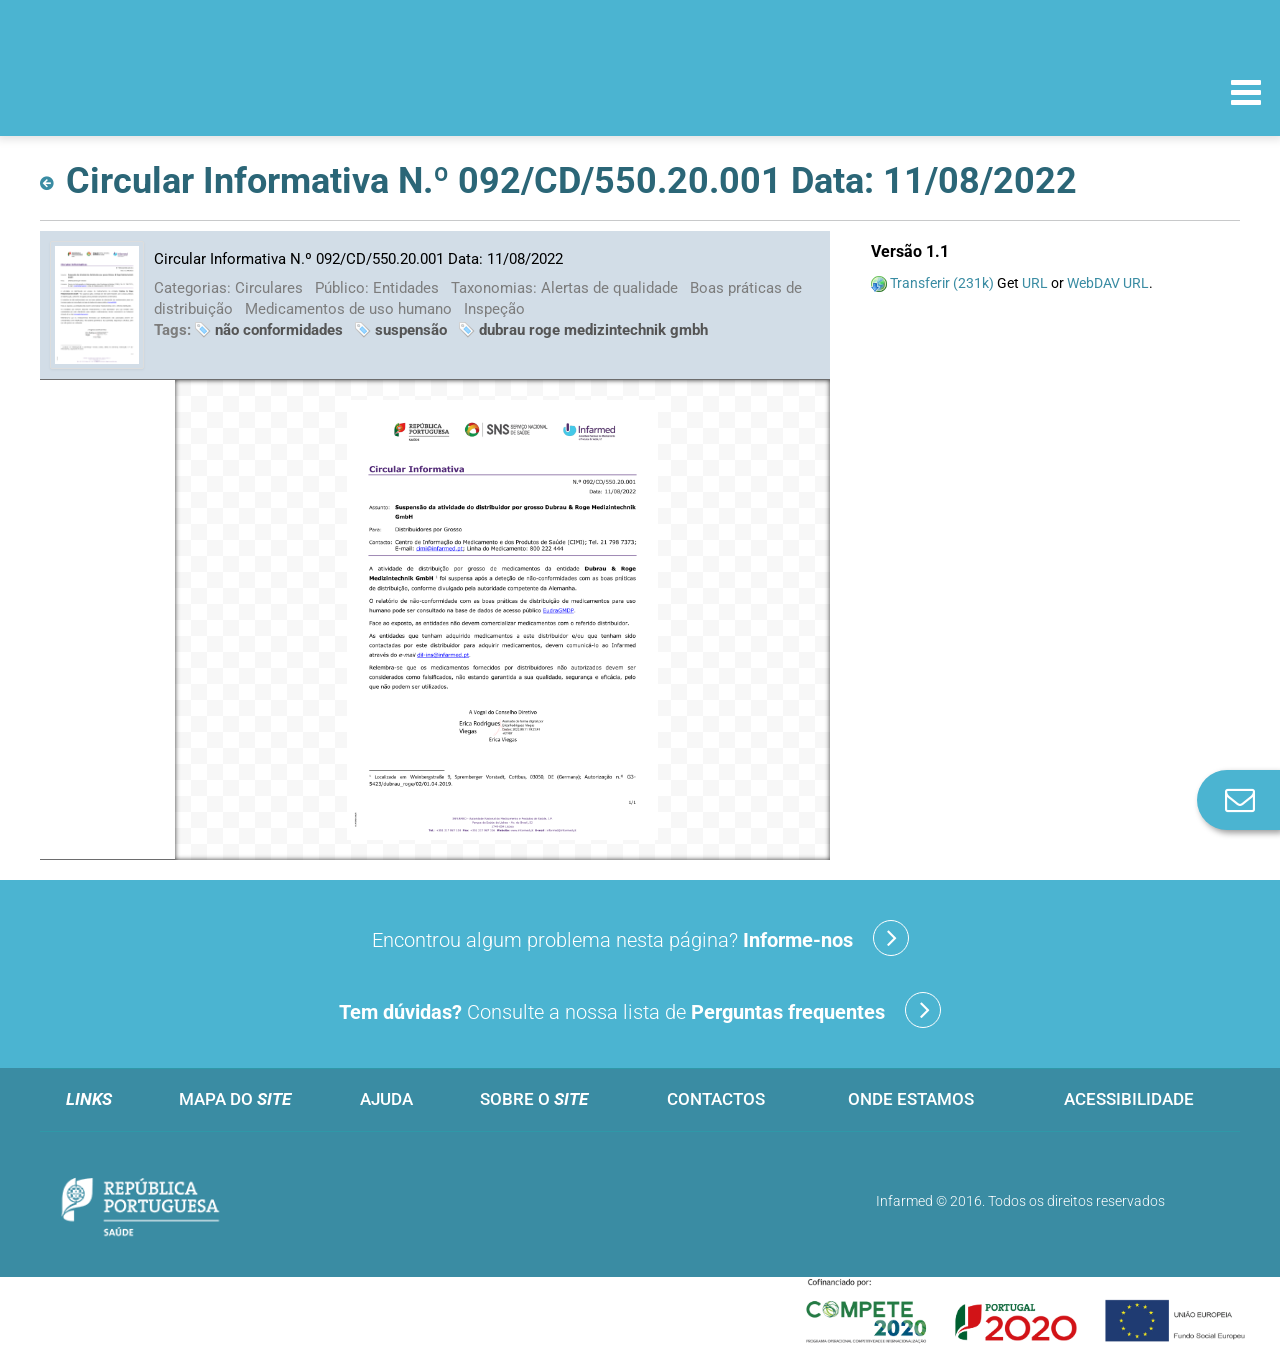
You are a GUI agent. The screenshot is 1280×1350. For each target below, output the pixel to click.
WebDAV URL (1108, 283)
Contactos (716, 1099)
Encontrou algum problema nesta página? (640, 938)
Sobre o (534, 1099)
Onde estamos (911, 1099)
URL (1035, 283)
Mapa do (235, 1099)
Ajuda (386, 1099)
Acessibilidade (1129, 1099)
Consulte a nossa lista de (640, 1010)
